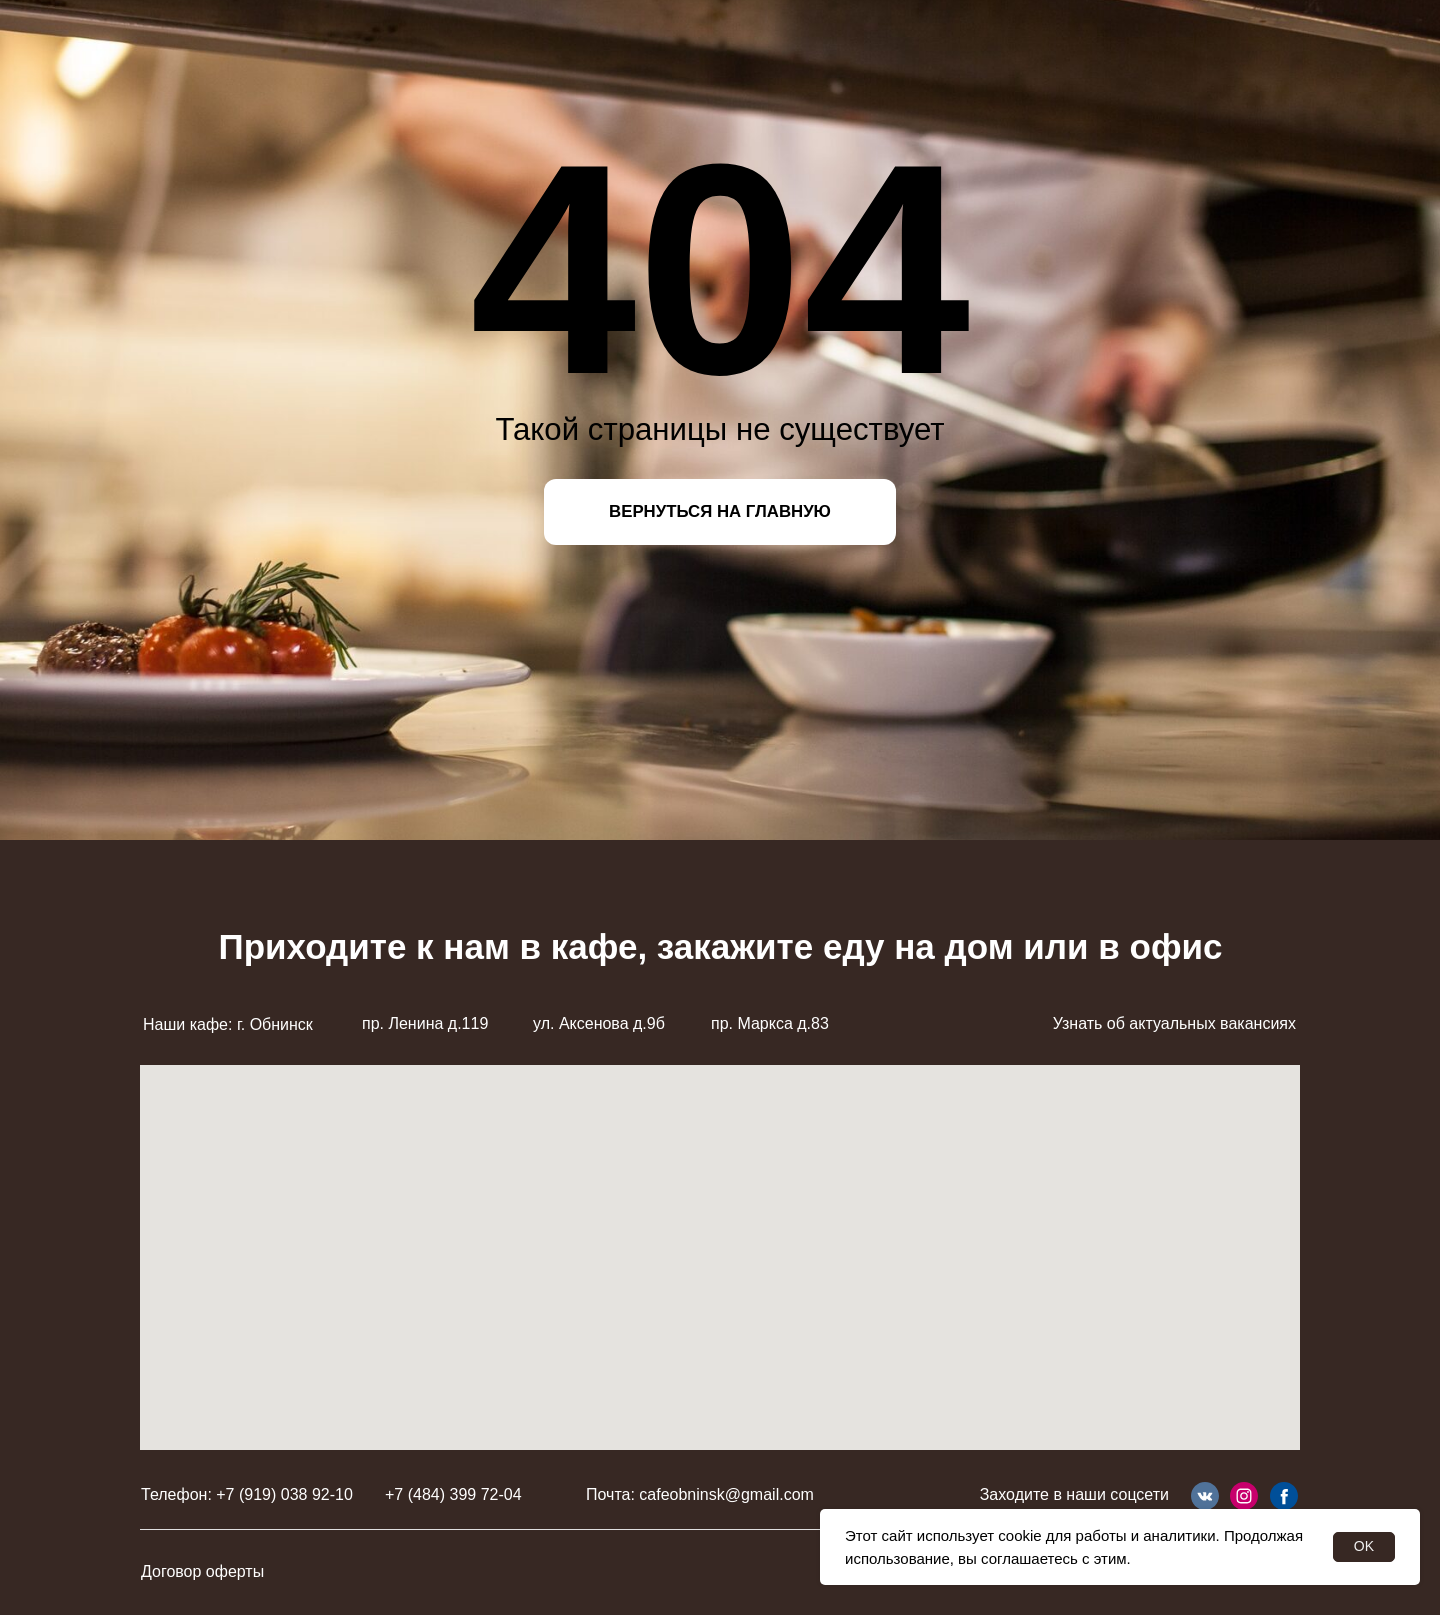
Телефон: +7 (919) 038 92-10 (247, 1494)
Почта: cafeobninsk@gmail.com (700, 1494)
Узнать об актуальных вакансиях (1174, 1023)
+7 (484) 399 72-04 (453, 1494)
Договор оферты (202, 1571)
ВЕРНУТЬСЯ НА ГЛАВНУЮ (720, 511)
